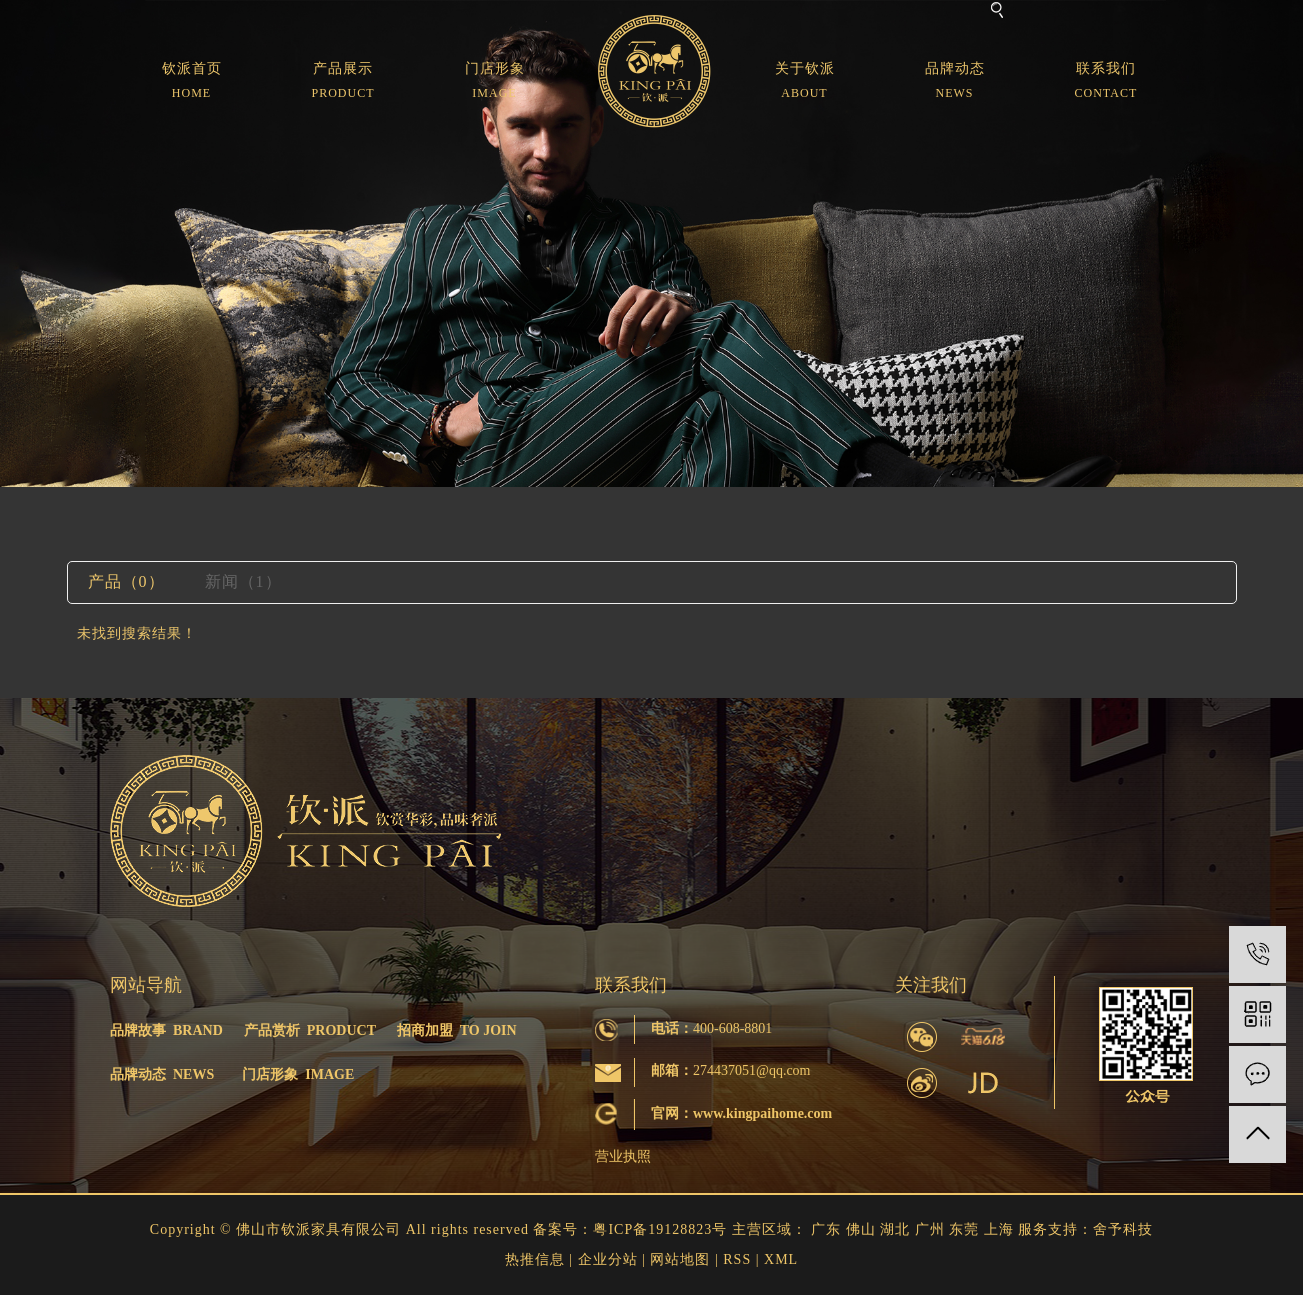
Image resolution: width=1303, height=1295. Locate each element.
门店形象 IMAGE (298, 1074)
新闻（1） (243, 581)
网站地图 (680, 1259)
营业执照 (623, 1156)
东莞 (964, 1229)
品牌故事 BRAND (166, 1030)
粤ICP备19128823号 (660, 1229)
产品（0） (126, 581)
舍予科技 (1123, 1229)
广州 (930, 1229)
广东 (826, 1229)
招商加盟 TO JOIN (457, 1030)
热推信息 (535, 1259)
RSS (737, 1259)
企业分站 (608, 1259)
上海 (999, 1229)
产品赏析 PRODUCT (310, 1030)
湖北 (895, 1229)
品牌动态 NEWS (162, 1074)
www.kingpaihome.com (762, 1113)
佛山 (861, 1229)
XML (781, 1259)
